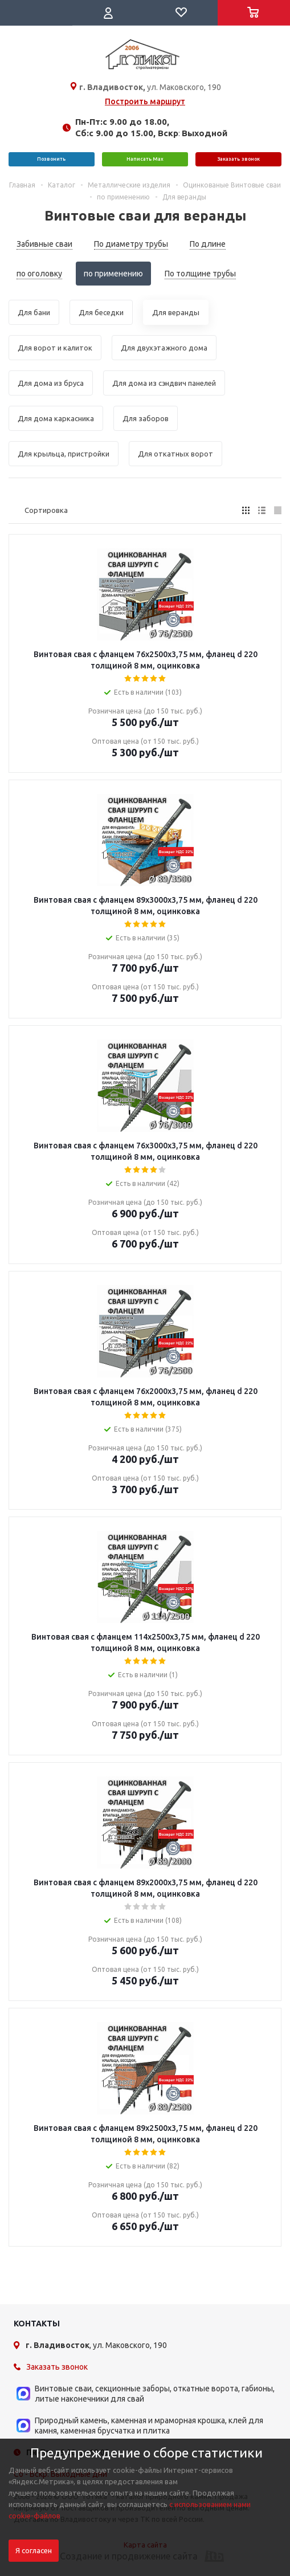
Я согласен (33, 2550)
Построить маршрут (145, 101)
